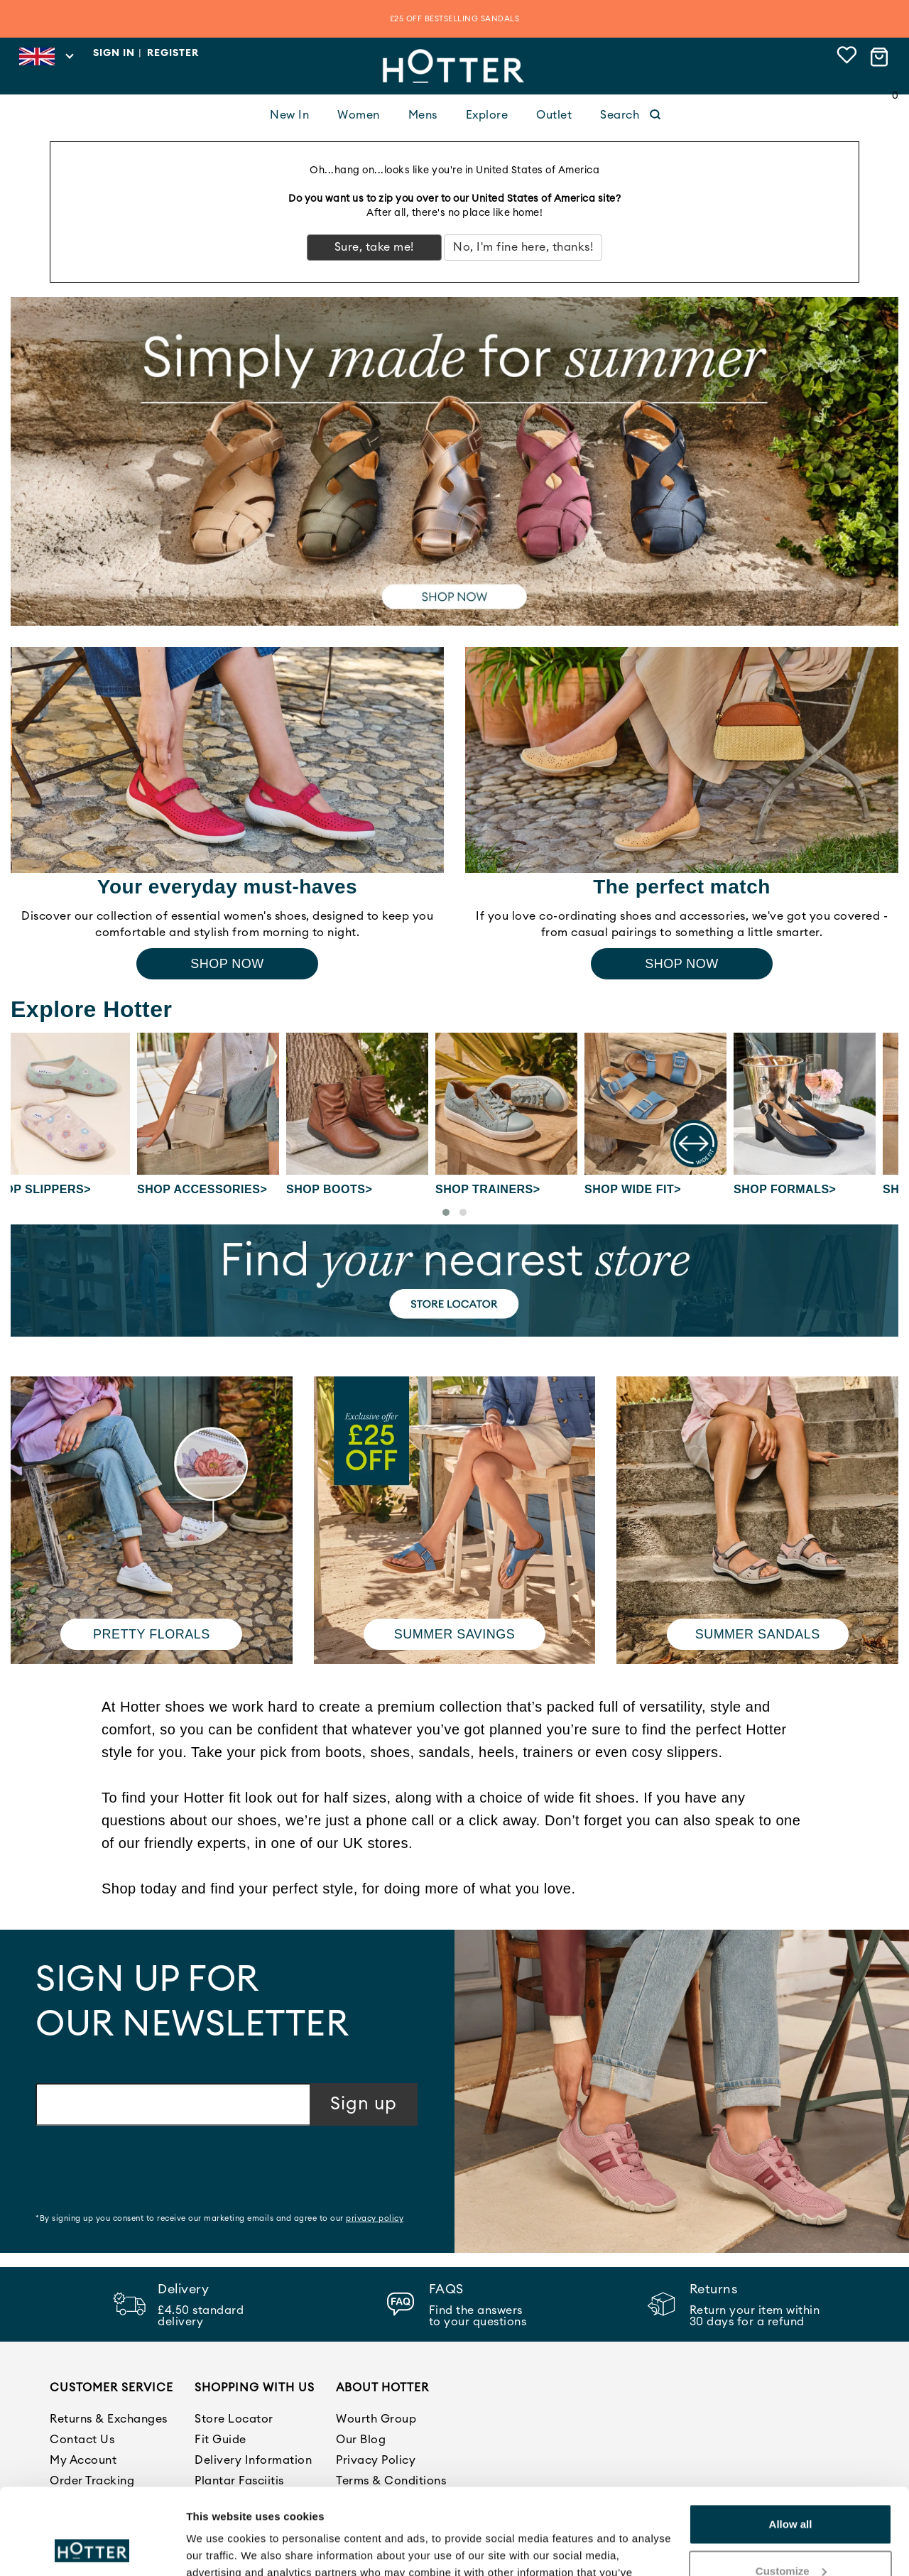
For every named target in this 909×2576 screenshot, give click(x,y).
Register (173, 53)
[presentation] (143, 2171)
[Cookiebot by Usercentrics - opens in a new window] (92, 2548)
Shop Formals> (807, 1189)
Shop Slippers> (62, 1189)
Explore (487, 115)
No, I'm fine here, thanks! (523, 247)
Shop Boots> (352, 1189)
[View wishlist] (847, 57)
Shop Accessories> (225, 1189)
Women (358, 115)
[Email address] (173, 2104)
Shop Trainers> (510, 1189)
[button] (445, 1212)
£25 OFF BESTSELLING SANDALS (455, 19)
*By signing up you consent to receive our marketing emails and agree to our (219, 2218)
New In (289, 115)
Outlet (554, 115)
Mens (422, 115)
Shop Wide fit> (655, 1189)
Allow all (790, 2444)
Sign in (114, 53)
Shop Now (227, 964)
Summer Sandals (757, 1634)
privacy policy (374, 2218)
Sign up (363, 2104)
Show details (219, 2548)
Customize (791, 2490)
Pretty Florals (151, 1634)
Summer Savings (455, 1634)
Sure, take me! (374, 247)
